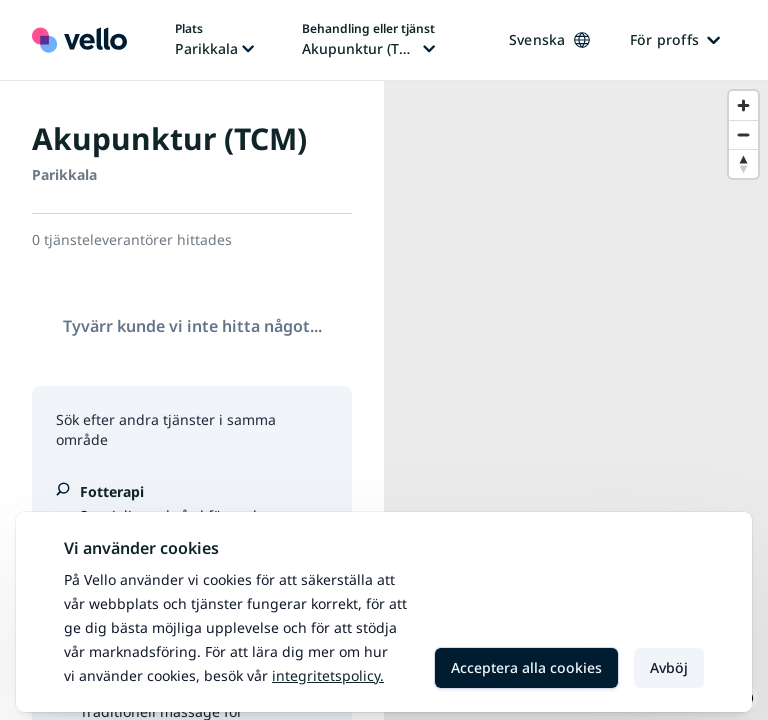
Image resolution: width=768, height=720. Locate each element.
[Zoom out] (743, 134)
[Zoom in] (743, 105)
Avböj (669, 667)
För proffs (675, 39)
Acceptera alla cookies (526, 667)
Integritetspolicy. (328, 675)
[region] (576, 400)
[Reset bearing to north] (743, 163)
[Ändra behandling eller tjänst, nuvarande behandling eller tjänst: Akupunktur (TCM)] (368, 40)
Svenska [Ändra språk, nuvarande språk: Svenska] (549, 39)
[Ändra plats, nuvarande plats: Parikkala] (214, 40)
